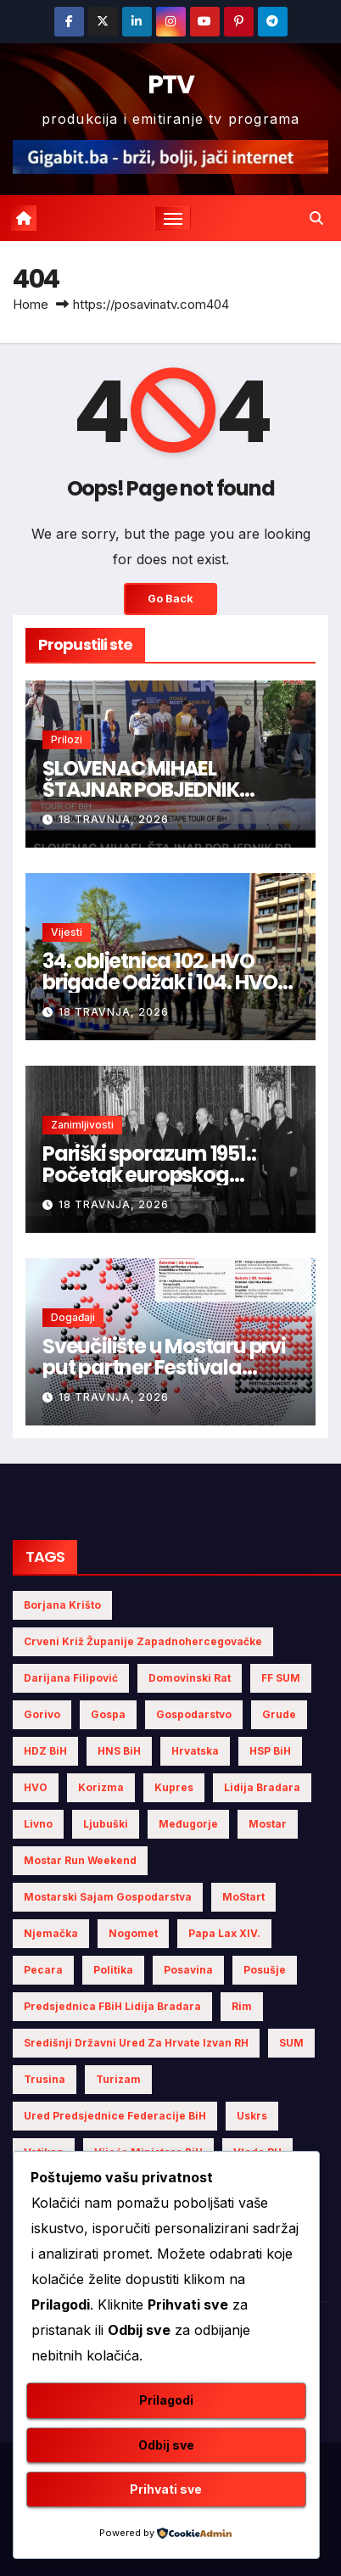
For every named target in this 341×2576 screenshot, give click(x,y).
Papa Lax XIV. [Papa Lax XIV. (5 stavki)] (224, 1933)
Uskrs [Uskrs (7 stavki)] (252, 2115)
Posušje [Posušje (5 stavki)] (264, 1969)
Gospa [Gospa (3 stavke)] (108, 1714)
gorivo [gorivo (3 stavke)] (42, 1714)
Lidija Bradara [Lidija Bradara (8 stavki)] (262, 1787)
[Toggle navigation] (173, 218)
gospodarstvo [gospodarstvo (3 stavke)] (194, 1714)
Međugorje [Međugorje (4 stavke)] (188, 1823)
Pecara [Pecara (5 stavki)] (43, 1969)
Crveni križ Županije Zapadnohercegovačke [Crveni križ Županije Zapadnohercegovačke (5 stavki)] (143, 1641)
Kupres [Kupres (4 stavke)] (173, 1787)
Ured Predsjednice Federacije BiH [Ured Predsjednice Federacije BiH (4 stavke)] (115, 2115)
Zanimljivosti (82, 1124)
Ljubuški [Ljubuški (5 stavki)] (105, 1823)
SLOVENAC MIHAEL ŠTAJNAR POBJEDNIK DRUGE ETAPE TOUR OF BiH (162, 789)
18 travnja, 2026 (114, 819)
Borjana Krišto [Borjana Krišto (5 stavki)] (62, 1605)
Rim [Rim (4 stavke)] (242, 2006)
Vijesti (66, 932)
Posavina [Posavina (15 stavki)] (188, 1969)
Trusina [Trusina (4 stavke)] (44, 2079)
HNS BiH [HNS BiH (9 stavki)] (119, 1750)
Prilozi (66, 739)
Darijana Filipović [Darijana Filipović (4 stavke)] (71, 1678)
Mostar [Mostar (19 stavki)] (268, 1823)
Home (30, 304)
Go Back (170, 598)
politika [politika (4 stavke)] (113, 1969)
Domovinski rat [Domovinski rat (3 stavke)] (189, 1678)
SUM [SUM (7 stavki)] (291, 2042)
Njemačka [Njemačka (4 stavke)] (51, 1933)
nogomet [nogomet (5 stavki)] (133, 1933)
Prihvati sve (166, 2489)
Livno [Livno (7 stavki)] (38, 1823)
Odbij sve (166, 2445)
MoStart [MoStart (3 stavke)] (243, 1896)
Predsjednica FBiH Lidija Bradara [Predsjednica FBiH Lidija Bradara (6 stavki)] (112, 2006)
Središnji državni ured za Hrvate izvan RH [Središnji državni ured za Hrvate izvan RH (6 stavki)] (136, 2042)
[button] (316, 218)
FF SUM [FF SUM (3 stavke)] (280, 1678)
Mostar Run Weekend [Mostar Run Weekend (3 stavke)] (80, 1860)
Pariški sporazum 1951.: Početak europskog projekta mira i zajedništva (169, 1175)
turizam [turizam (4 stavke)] (118, 2079)
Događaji (73, 1317)
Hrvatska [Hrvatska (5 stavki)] (195, 1750)
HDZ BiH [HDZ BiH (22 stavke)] (45, 1750)
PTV (170, 85)
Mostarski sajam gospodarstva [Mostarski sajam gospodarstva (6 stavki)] (108, 1896)
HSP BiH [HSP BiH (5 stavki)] (270, 1750)
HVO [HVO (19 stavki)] (36, 1787)
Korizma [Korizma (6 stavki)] (101, 1787)
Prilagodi (166, 2400)
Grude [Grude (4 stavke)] (279, 1714)
